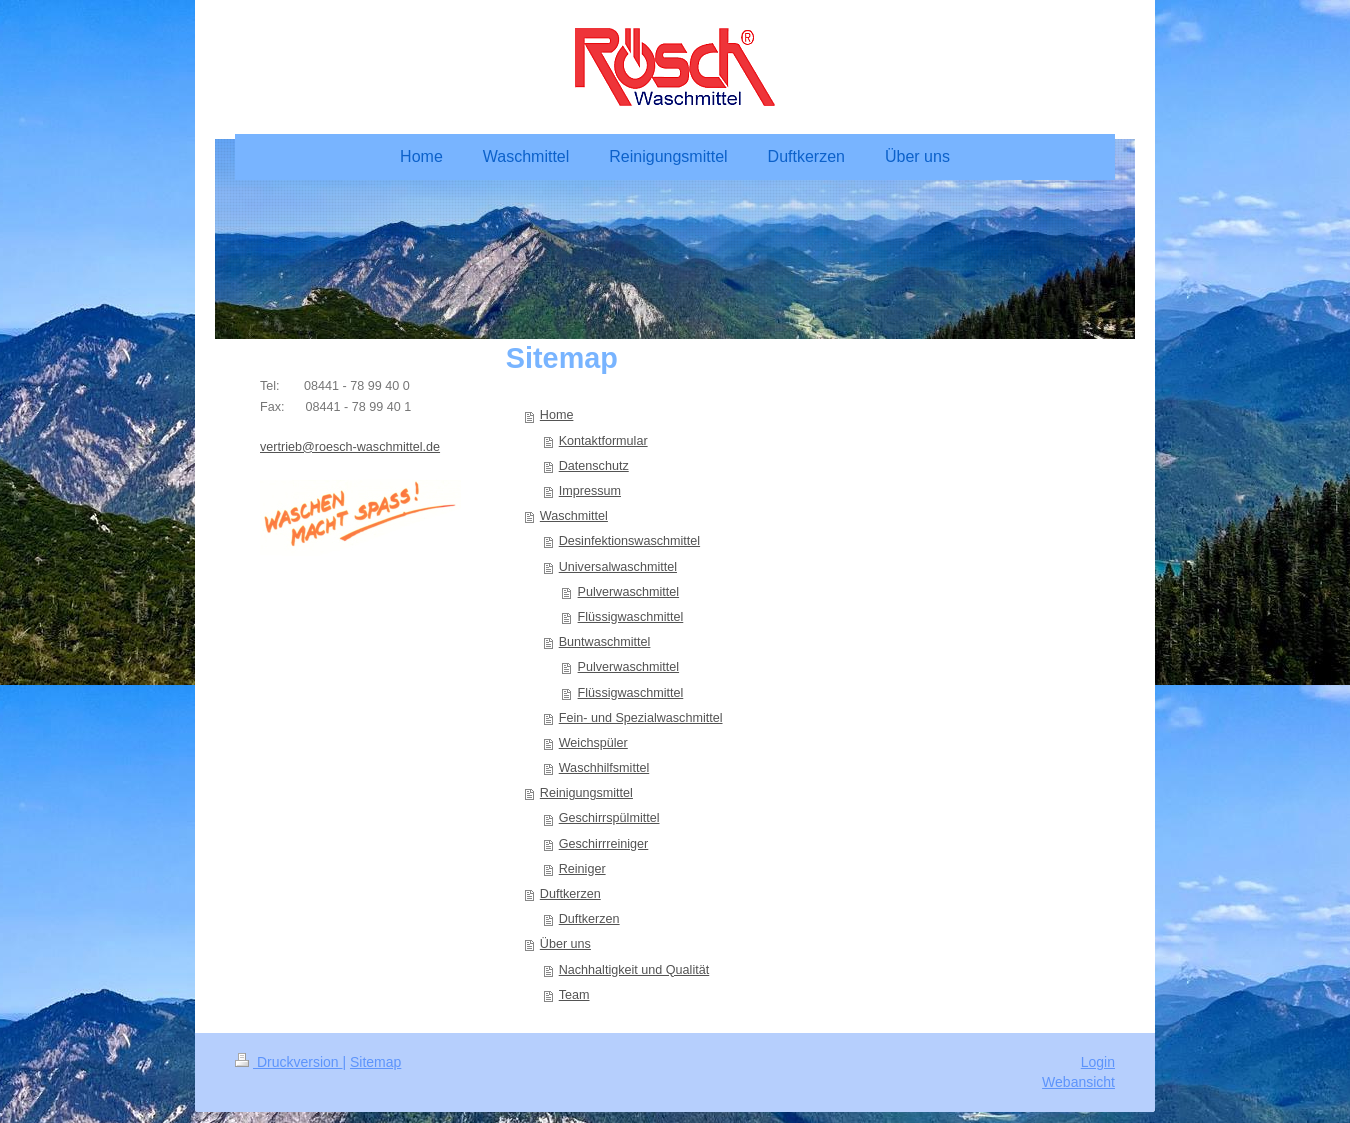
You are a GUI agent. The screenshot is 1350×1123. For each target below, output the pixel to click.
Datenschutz (594, 466)
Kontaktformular (603, 441)
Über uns (565, 944)
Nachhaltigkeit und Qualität (634, 970)
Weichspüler (593, 743)
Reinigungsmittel (586, 793)
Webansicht (1078, 1082)
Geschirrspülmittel (609, 818)
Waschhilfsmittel (604, 768)
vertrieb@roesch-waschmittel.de (350, 447)
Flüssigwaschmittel (631, 617)
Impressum (590, 491)
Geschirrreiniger (604, 844)
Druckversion (288, 1062)
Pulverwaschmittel (628, 592)
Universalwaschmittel (618, 567)
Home (557, 415)
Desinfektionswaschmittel (629, 541)
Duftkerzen (570, 894)
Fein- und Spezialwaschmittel (641, 718)
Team (574, 995)
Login (1098, 1062)
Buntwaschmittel (605, 642)
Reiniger (582, 869)
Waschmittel (574, 516)
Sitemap (375, 1062)
